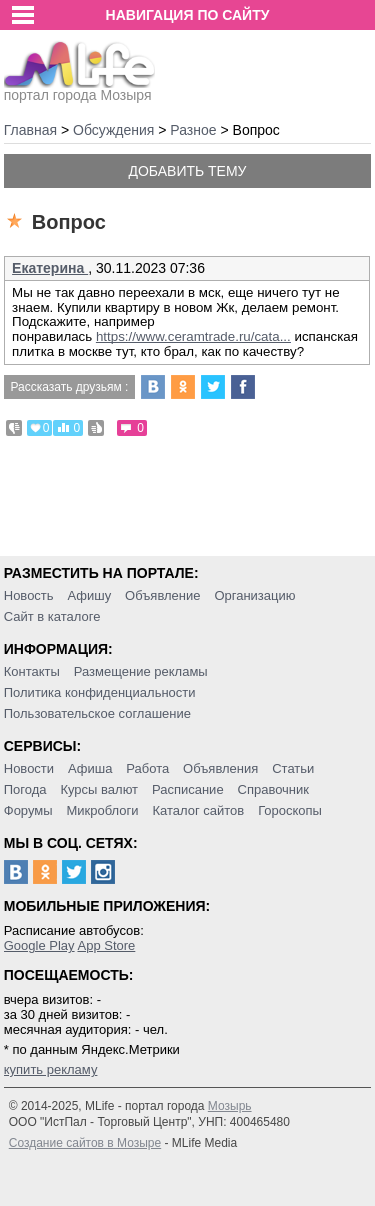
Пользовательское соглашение (97, 713)
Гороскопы (290, 810)
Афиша (90, 768)
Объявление (162, 595)
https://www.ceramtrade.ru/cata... (193, 336)
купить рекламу (51, 1069)
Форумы (28, 810)
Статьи (293, 768)
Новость (29, 595)
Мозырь (230, 1106)
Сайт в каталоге (52, 616)
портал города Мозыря (79, 89)
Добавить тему (187, 171)
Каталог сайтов (198, 810)
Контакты (32, 671)
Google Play (39, 945)
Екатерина (50, 268)
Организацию (254, 595)
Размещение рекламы (141, 671)
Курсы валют (99, 789)
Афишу (89, 595)
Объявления (220, 768)
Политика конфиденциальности (100, 692)
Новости (29, 768)
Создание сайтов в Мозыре (85, 1143)
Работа (147, 768)
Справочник (274, 789)
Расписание (188, 789)
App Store (106, 945)
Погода (25, 789)
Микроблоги (102, 810)
